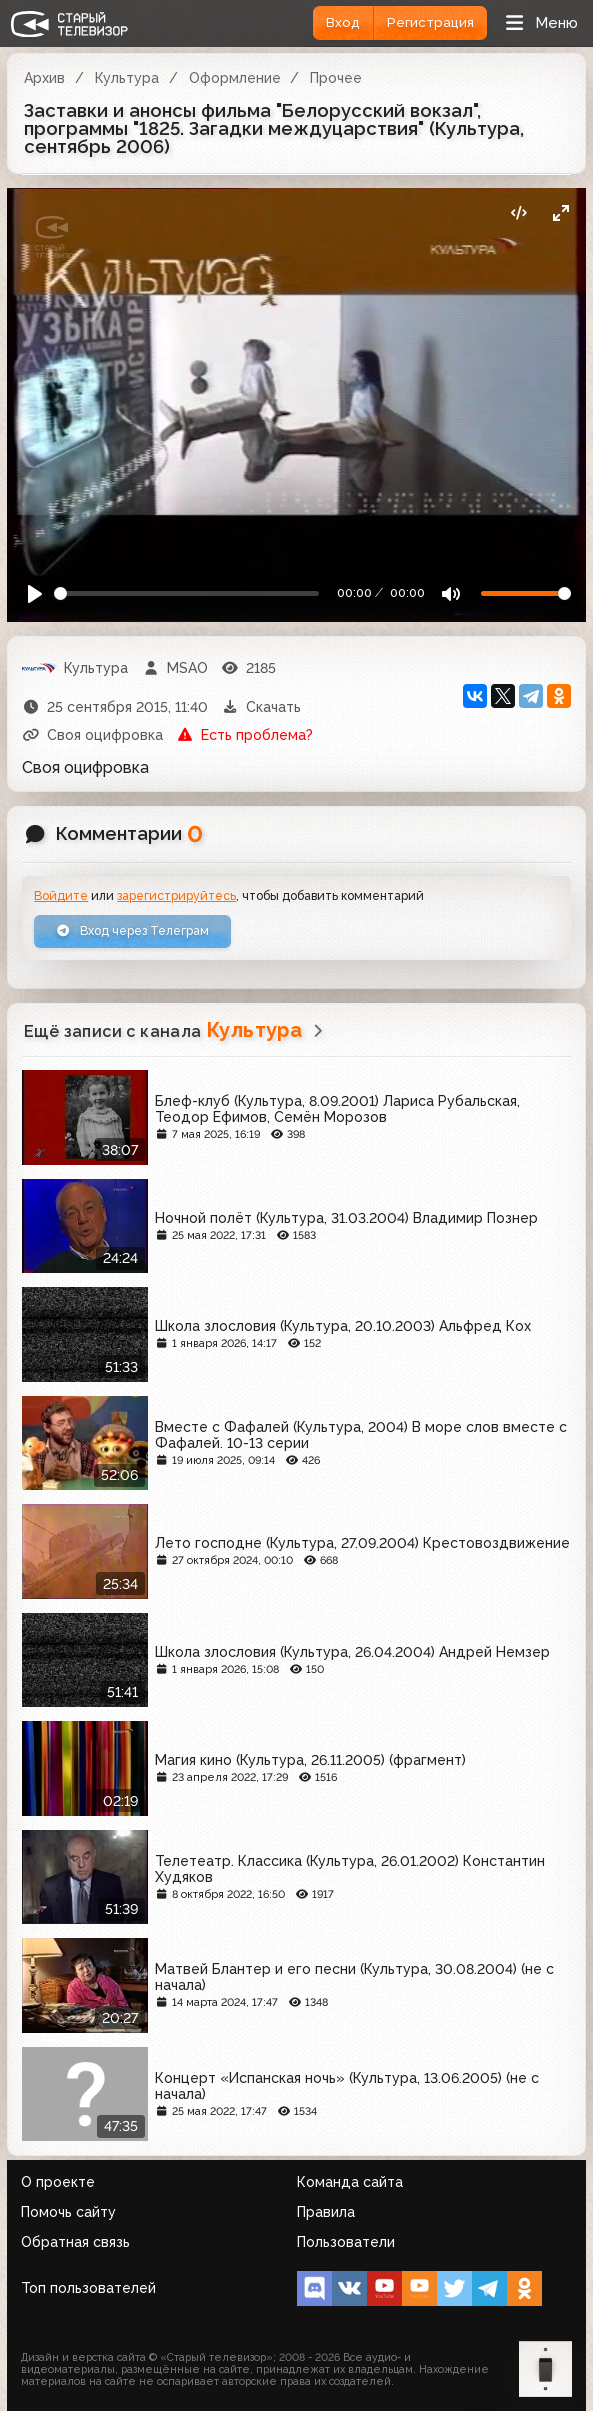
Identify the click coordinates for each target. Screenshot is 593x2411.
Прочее (336, 78)
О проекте (58, 2182)
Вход (343, 22)
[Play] (35, 593)
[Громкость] (526, 593)
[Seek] (187, 593)
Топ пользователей (88, 2288)
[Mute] (450, 593)
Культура (127, 78)
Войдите (61, 895)
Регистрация (430, 22)
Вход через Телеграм (132, 930)
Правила (326, 2212)
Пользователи (346, 2242)
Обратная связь (75, 2242)
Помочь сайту (68, 2212)
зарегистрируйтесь (176, 895)
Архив (44, 78)
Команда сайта (350, 2182)
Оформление (235, 78)
